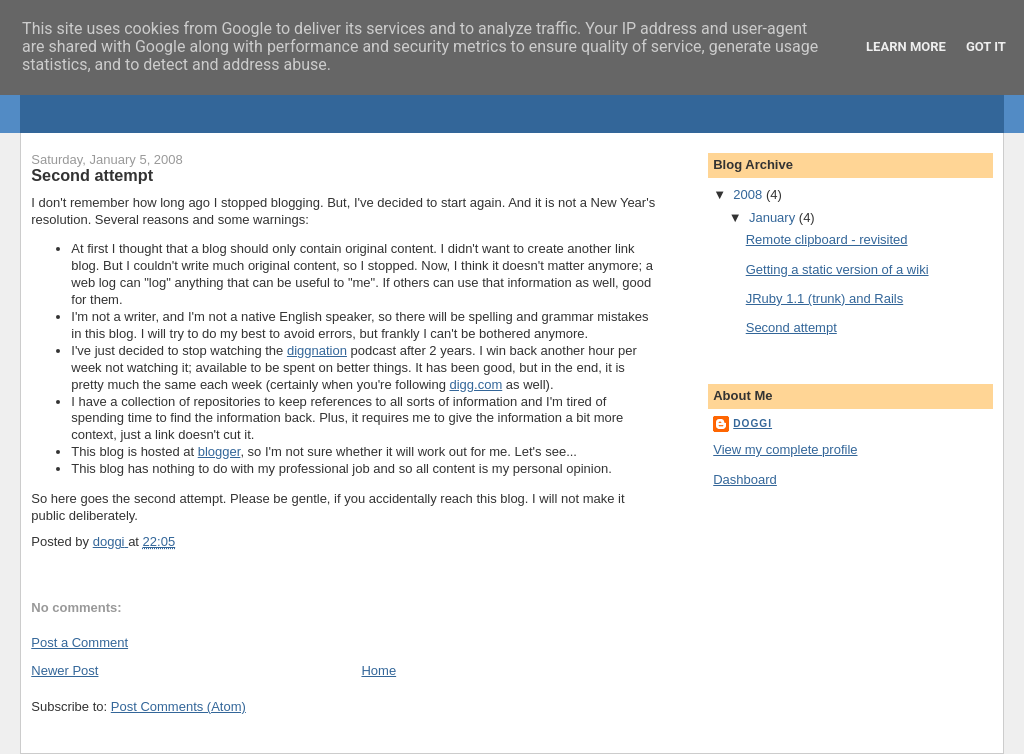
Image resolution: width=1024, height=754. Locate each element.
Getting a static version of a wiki (837, 269)
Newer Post (64, 670)
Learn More (906, 46)
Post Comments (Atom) (178, 706)
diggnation (317, 350)
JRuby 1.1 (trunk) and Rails (825, 298)
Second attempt (791, 327)
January (774, 217)
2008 (749, 194)
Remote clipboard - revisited (827, 239)
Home (378, 670)
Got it (986, 46)
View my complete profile (785, 449)
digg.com (475, 384)
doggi (752, 423)
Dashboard (745, 479)
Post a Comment (79, 642)
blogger (219, 451)
